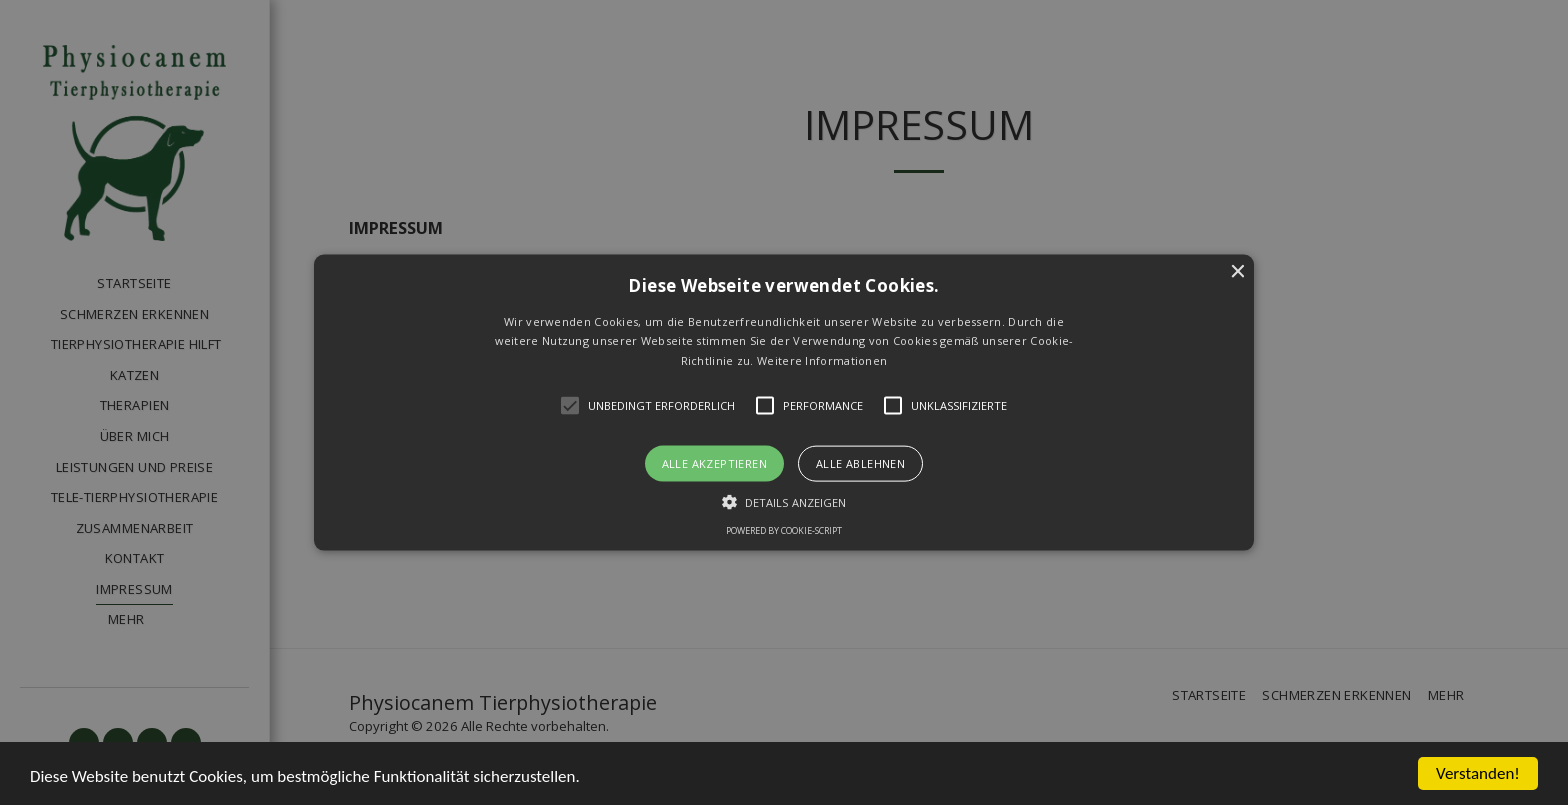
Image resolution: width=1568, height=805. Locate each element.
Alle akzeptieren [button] (714, 463)
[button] (784, 402)
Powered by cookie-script (784, 530)
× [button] (1236, 271)
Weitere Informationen (822, 360)
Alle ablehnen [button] (860, 463)
